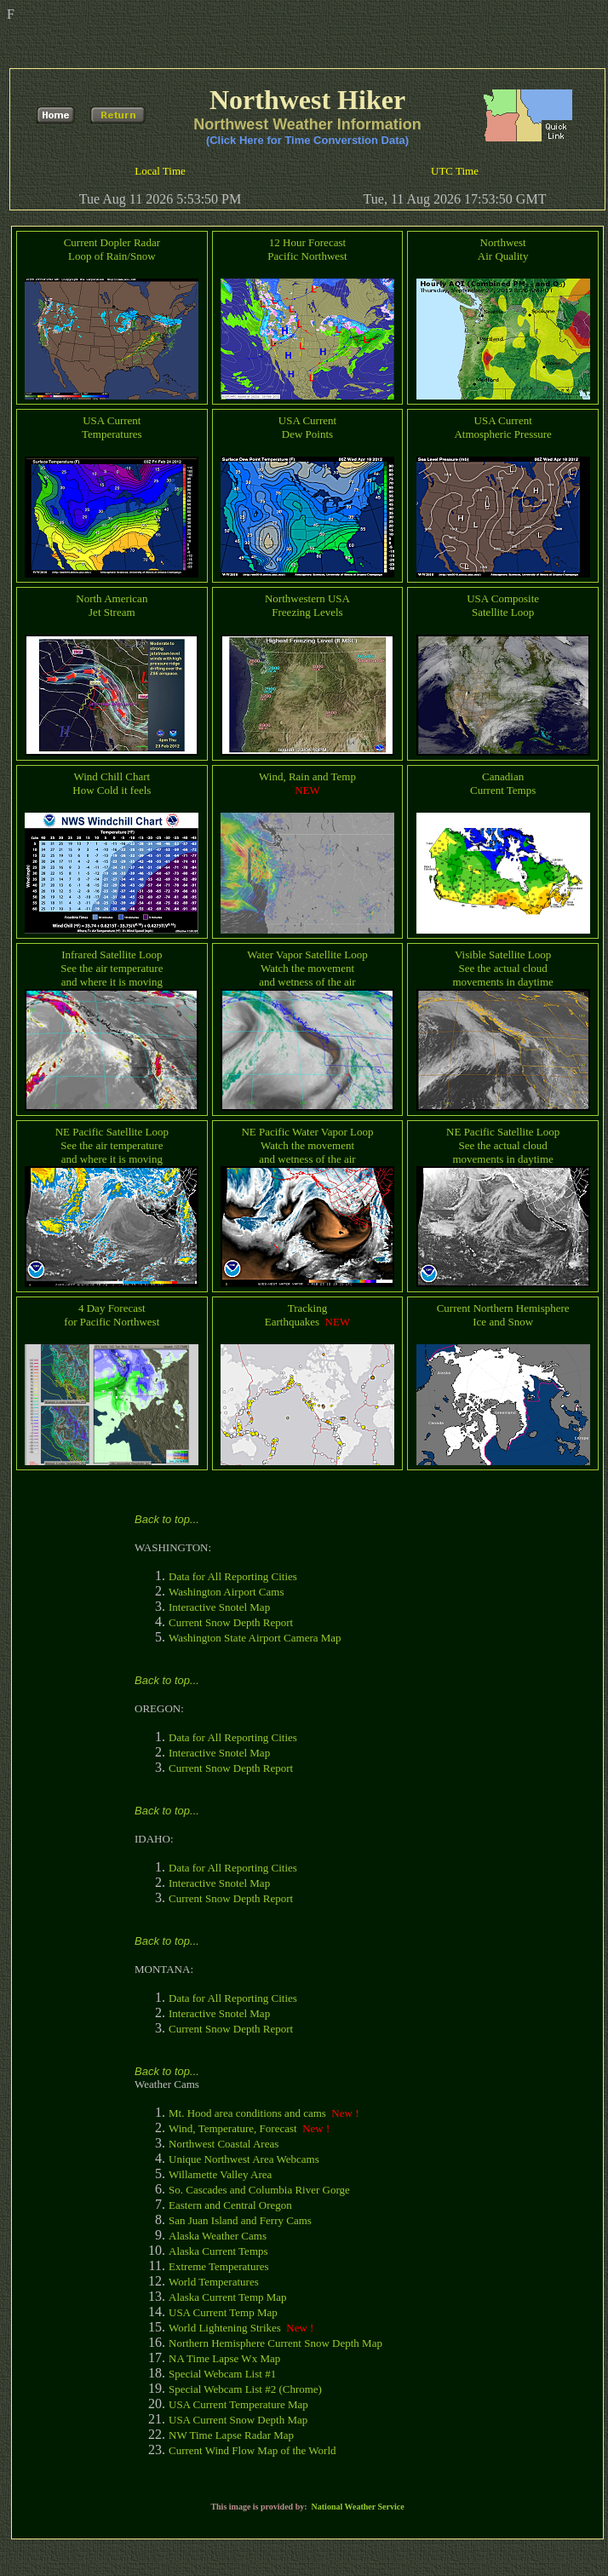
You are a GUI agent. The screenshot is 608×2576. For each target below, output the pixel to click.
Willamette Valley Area (220, 2174)
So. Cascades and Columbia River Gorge (259, 2189)
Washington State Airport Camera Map (255, 1637)
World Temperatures (214, 2281)
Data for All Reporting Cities (233, 1576)
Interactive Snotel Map (219, 1607)
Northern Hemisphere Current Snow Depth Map (275, 2343)
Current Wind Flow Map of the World (252, 2450)
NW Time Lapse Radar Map (231, 2435)
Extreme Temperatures (219, 2266)
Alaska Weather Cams (218, 2235)
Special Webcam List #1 (222, 2373)
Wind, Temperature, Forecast (233, 2128)
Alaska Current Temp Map (228, 2297)
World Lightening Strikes (225, 2327)
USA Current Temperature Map (238, 2404)
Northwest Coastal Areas (223, 2143)
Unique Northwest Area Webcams (244, 2159)
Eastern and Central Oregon (230, 2205)
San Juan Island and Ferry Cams (240, 2220)
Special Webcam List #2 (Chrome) (245, 2389)
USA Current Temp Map (223, 2312)
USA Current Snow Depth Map (238, 2419)
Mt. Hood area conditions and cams (247, 2113)
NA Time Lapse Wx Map (224, 2358)
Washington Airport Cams (226, 1591)
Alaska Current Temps (218, 2251)
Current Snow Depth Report (231, 1622)
